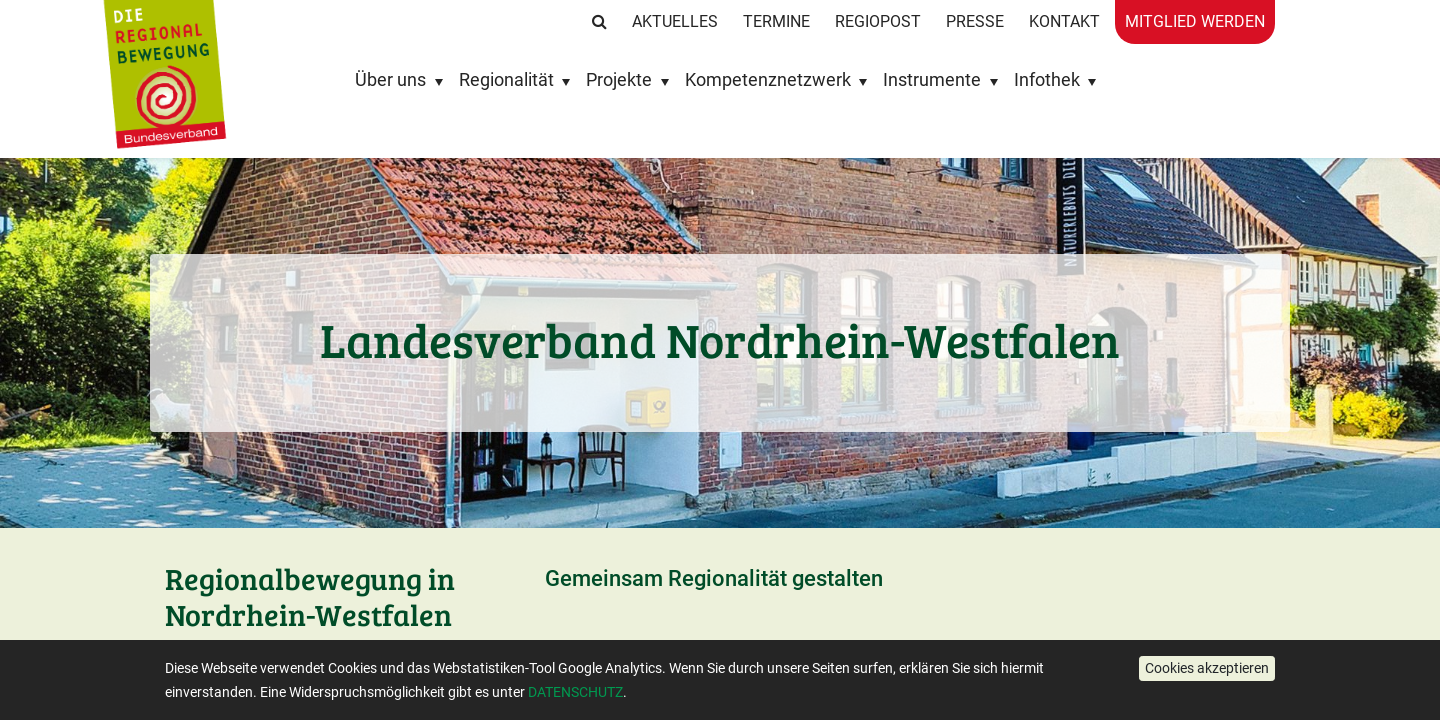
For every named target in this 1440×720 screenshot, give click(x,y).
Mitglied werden (1195, 21)
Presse (975, 21)
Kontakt (1064, 21)
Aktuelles (675, 21)
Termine (776, 21)
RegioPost (878, 21)
